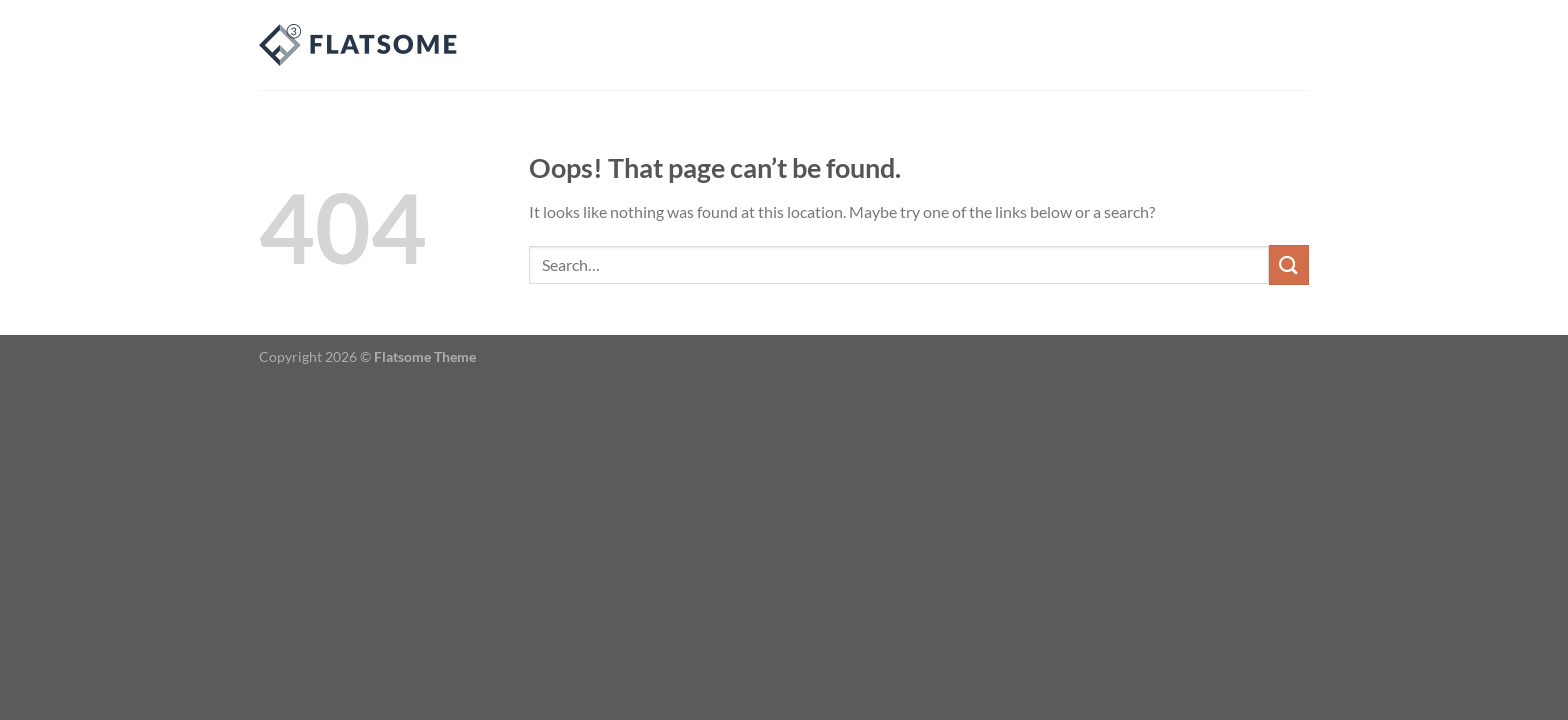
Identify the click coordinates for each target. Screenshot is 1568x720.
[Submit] (1289, 264)
